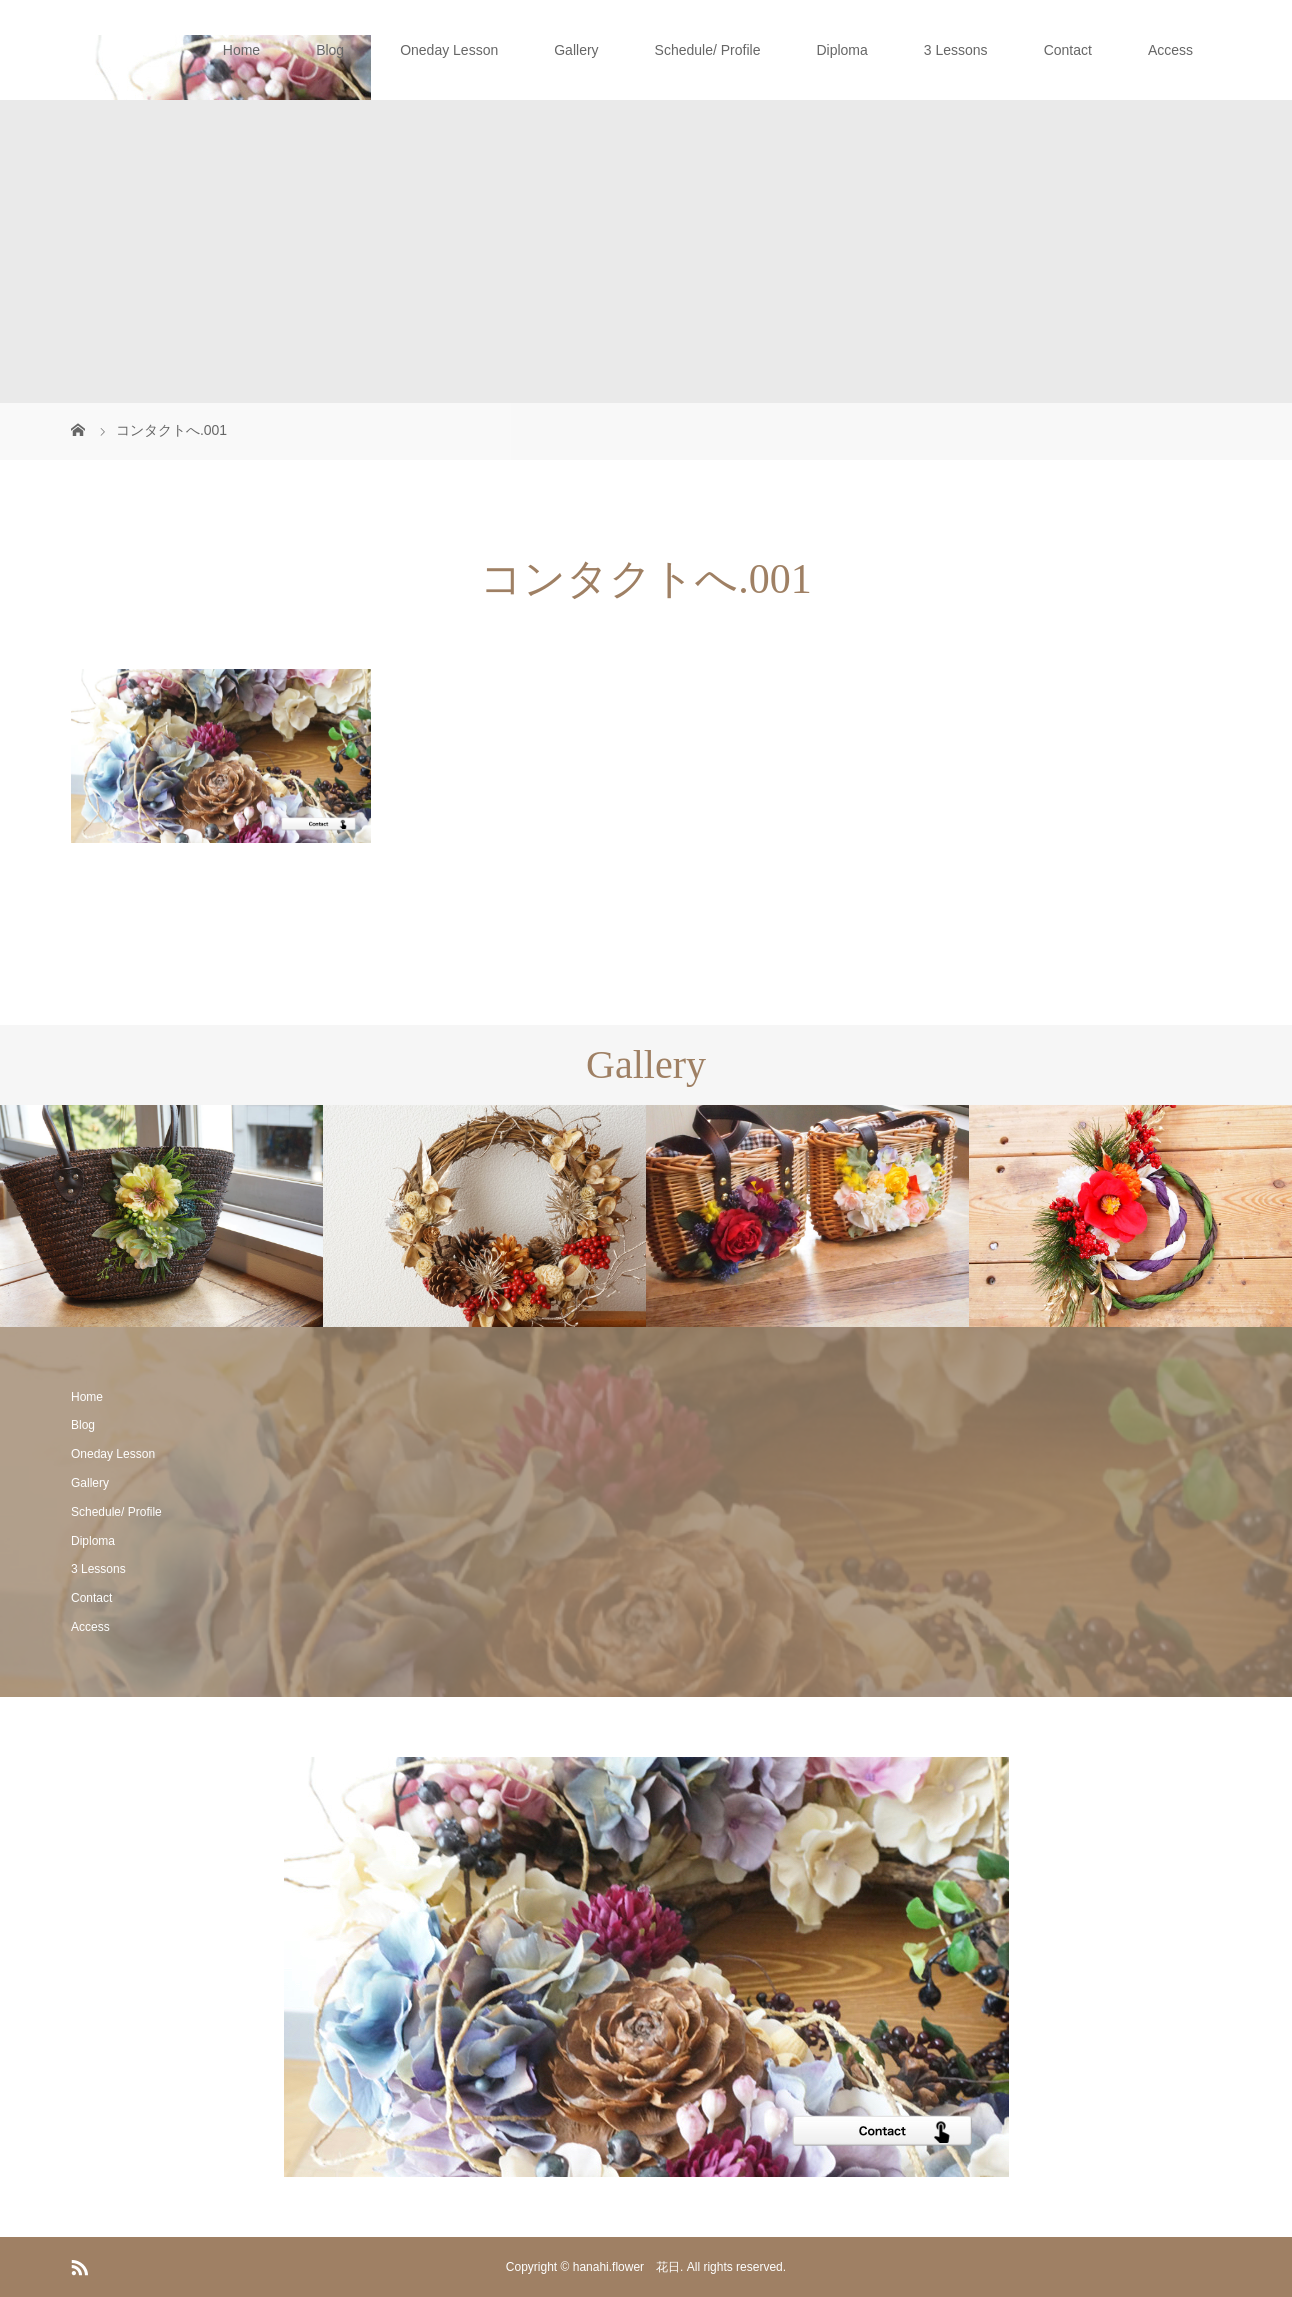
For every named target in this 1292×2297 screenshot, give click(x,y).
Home (241, 50)
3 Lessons (956, 50)
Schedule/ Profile (708, 50)
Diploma (841, 50)
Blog (330, 50)
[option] (161, 1216)
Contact (1068, 50)
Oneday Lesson (449, 50)
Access (1170, 50)
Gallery (576, 50)
